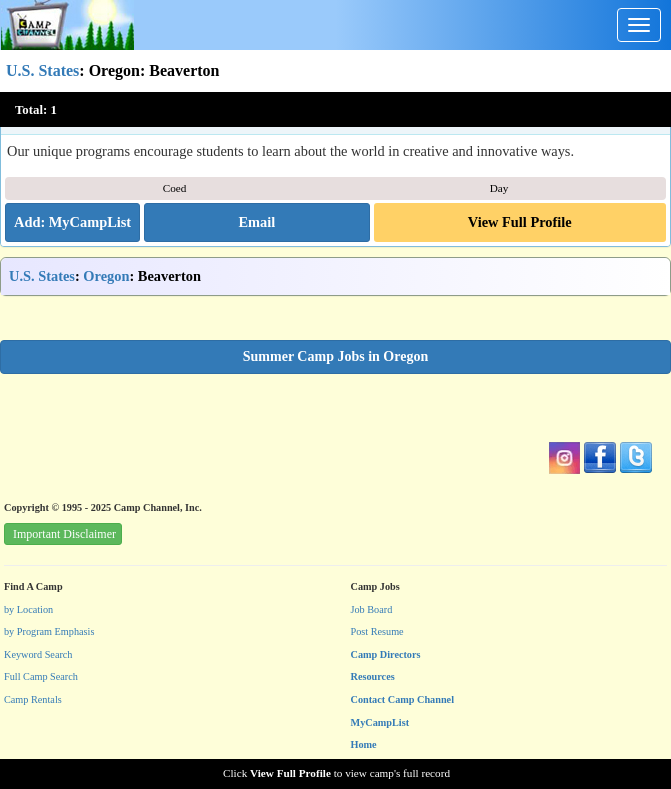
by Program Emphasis (49, 631)
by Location (28, 609)
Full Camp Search (41, 676)
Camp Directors (386, 654)
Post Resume (377, 631)
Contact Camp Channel (403, 699)
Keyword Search (38, 654)
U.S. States (42, 70)
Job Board (372, 609)
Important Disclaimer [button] (64, 534)
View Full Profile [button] (520, 222)
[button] (256, 223)
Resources (373, 676)
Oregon (106, 276)
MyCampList (380, 722)
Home (364, 744)
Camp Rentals (33, 699)
